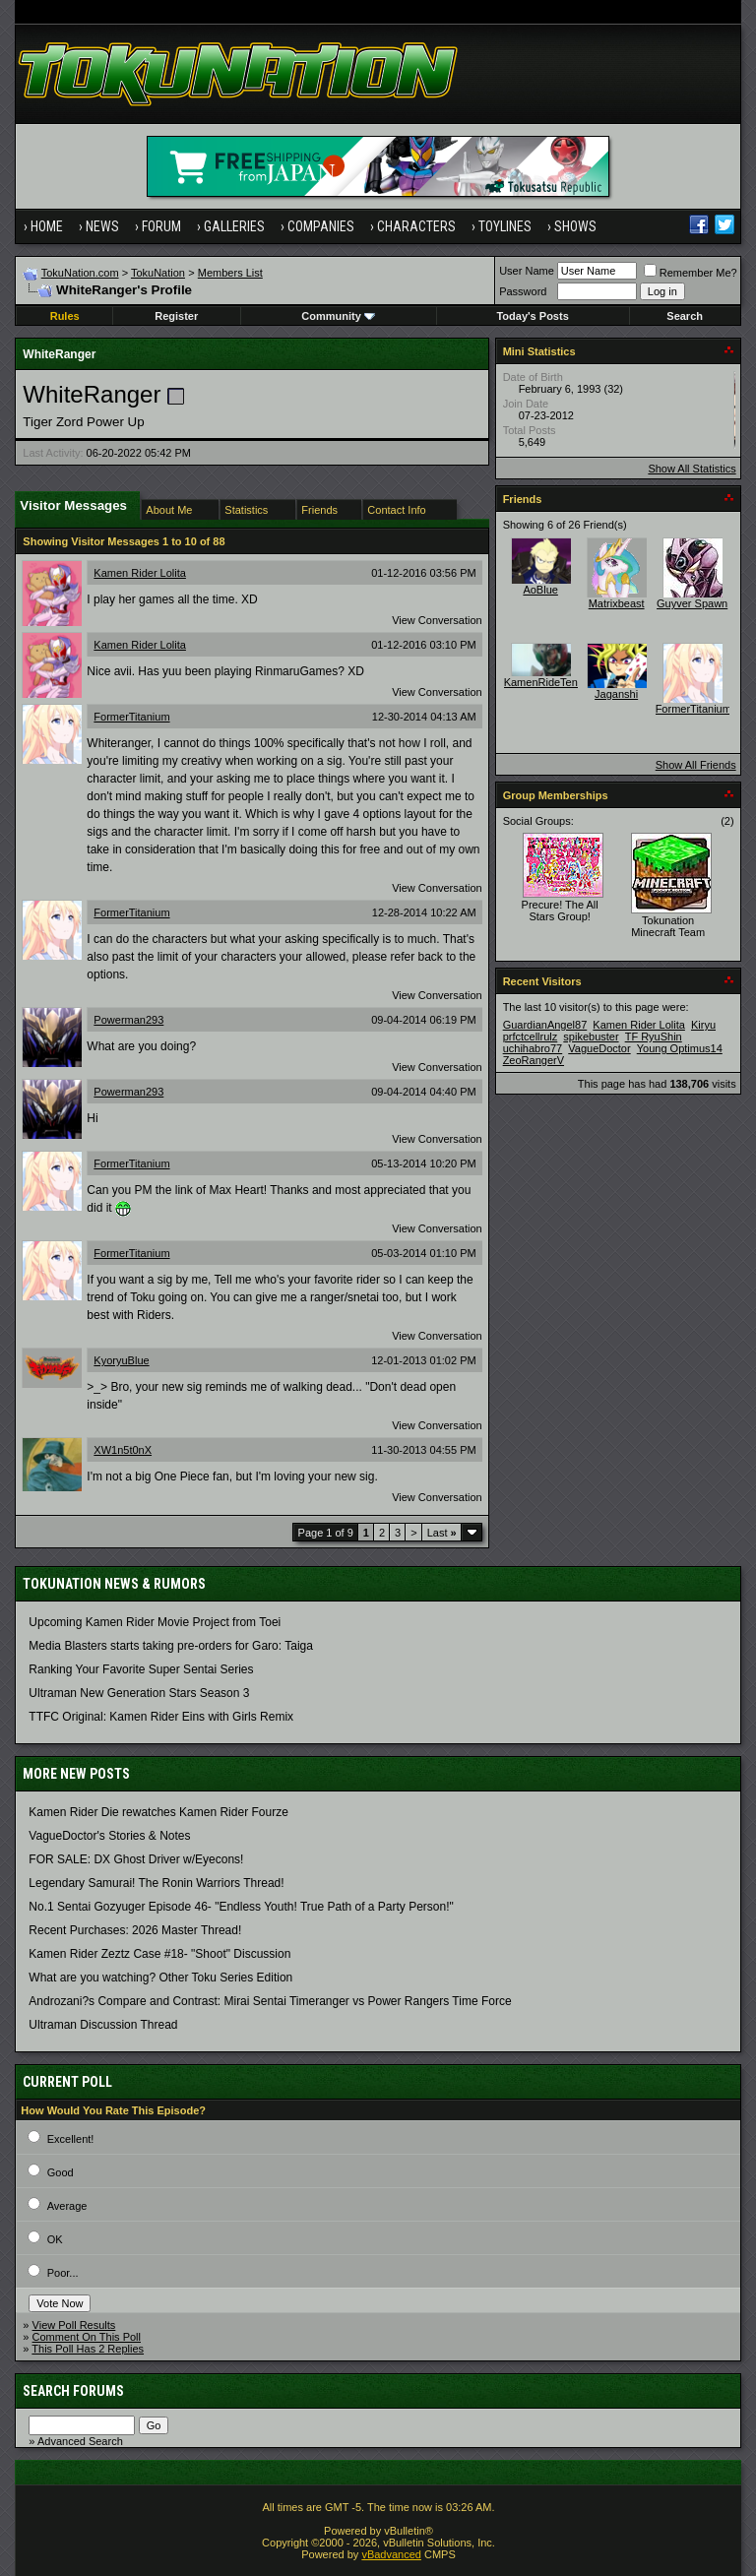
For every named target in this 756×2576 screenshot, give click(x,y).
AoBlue (540, 590)
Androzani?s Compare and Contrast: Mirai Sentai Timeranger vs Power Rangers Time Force (270, 2001)
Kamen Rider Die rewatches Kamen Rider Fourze (158, 1812)
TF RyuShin (653, 1036)
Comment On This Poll (86, 2337)
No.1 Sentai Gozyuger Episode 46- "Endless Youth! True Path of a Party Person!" (241, 1907)
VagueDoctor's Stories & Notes (109, 1836)
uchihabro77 (533, 1048)
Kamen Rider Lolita (140, 573)
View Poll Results (74, 2325)
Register (176, 316)
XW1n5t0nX (123, 1450)
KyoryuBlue (121, 1360)
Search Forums (73, 2391)
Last (442, 1533)
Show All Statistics (691, 468)
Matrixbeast (617, 603)
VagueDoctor (599, 1048)
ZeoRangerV (533, 1060)
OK (55, 2239)
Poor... (63, 2273)
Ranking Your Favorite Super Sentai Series (141, 1669)
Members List (230, 273)
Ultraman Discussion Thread (103, 2025)
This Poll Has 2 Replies (88, 2349)
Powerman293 (128, 1020)
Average (67, 2206)
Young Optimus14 (680, 1048)
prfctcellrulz (530, 1036)
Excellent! (70, 2139)
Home (47, 226)
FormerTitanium (131, 717)
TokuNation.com (80, 273)
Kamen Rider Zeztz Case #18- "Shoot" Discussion (159, 1954)
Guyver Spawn (692, 603)
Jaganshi (616, 694)
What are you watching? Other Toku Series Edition (160, 1977)
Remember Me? (690, 273)
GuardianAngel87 (545, 1025)
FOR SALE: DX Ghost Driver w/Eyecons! (136, 1859)
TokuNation (158, 273)
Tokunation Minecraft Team (668, 926)
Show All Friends (696, 765)
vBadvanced (391, 2554)
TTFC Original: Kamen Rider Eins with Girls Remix (161, 1717)
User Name (526, 271)
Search (684, 316)
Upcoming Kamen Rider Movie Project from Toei (155, 1622)
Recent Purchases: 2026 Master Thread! (135, 1930)
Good (60, 2172)
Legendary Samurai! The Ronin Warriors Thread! (156, 1883)
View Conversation (437, 620)
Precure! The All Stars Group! (560, 910)
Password (522, 291)
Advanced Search (80, 2441)
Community (338, 316)
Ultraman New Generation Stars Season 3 (139, 1693)
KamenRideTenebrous (557, 682)
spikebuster (590, 1036)
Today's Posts (532, 316)
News (102, 226)
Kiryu (703, 1025)
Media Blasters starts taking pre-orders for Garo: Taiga (171, 1646)
